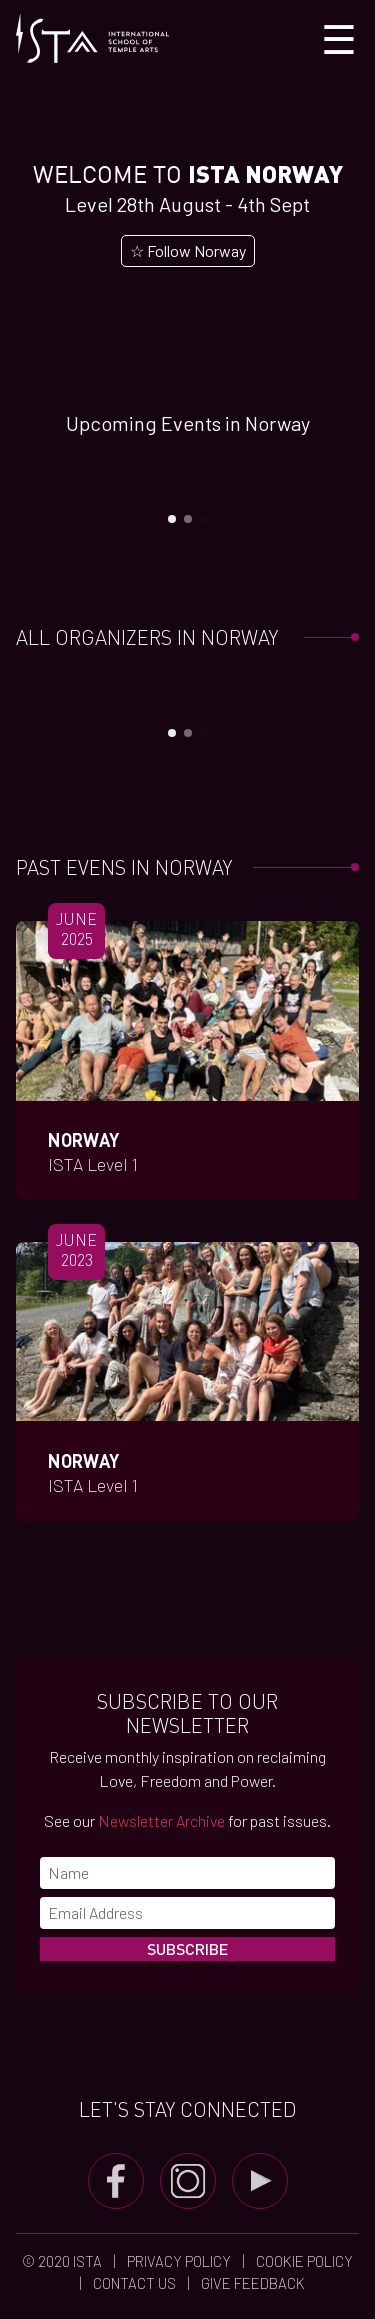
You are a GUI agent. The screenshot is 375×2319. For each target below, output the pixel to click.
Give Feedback (251, 2283)
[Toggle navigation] (339, 38)
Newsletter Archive (161, 1820)
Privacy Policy (179, 2261)
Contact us (134, 2283)
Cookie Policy (303, 2261)
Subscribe (187, 1948)
